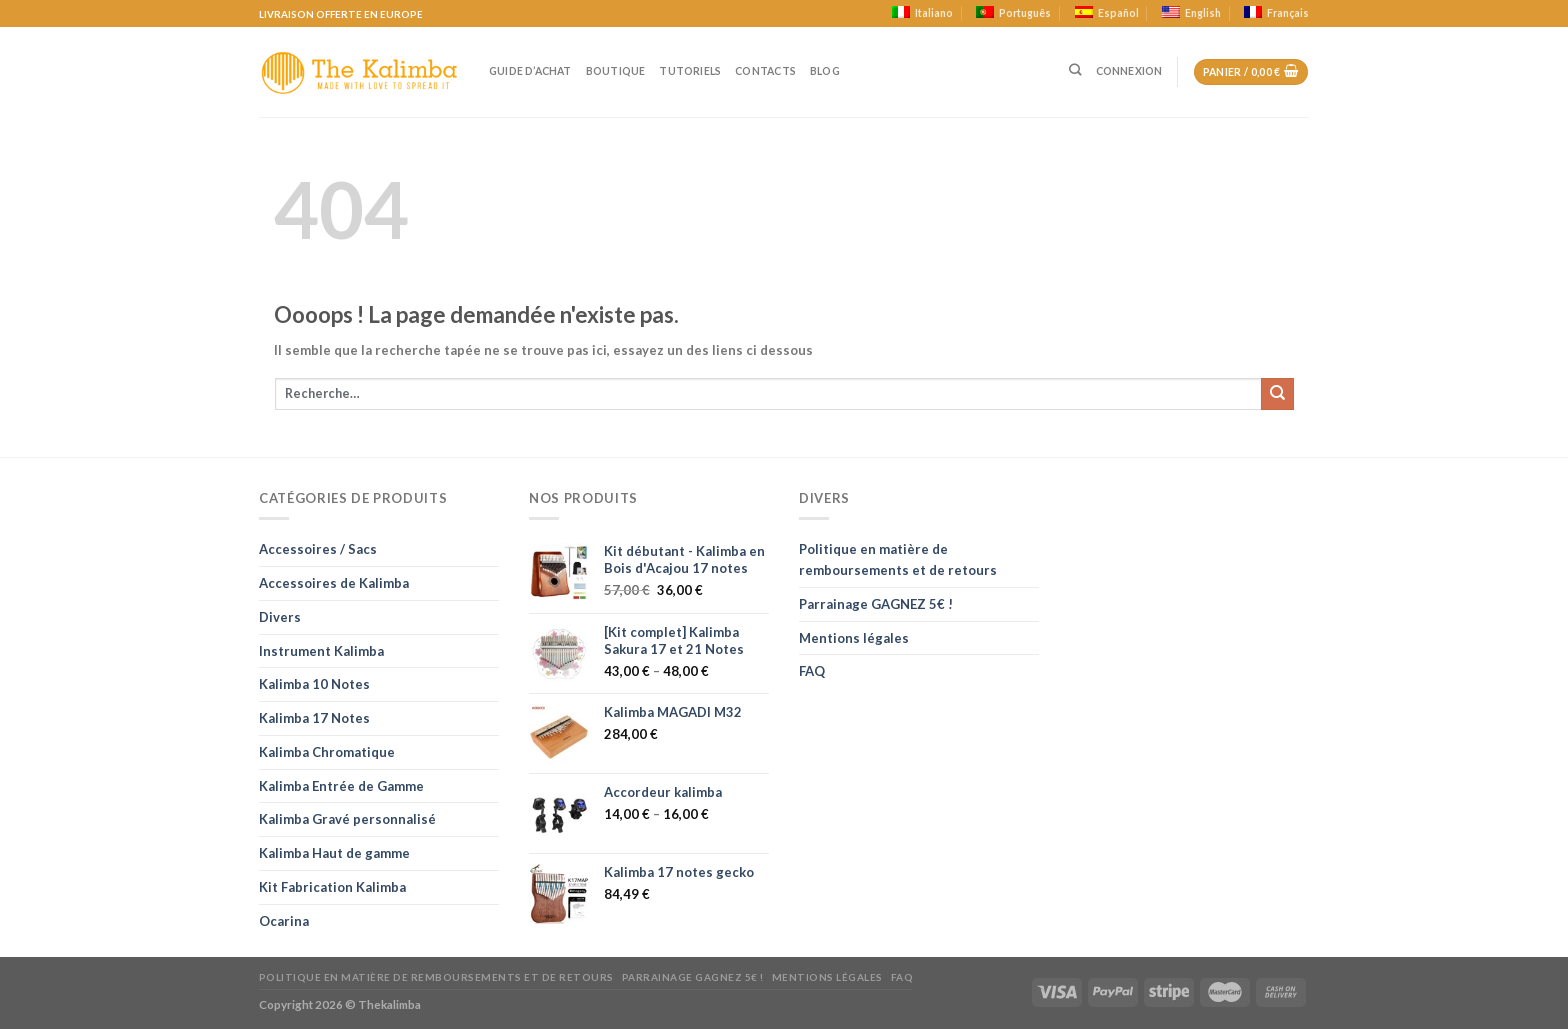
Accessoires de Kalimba (334, 583)
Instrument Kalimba (321, 651)
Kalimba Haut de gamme (334, 853)
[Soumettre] (1277, 394)
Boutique (616, 71)
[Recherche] (1075, 70)
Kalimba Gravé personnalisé (347, 819)
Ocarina (284, 921)
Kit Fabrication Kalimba (332, 887)
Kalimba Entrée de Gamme (341, 786)
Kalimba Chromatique (327, 752)
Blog (825, 71)
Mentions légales (854, 638)
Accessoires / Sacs (318, 549)
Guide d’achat (530, 71)
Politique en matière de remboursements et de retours (898, 559)
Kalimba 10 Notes (314, 684)
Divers (280, 617)
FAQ (812, 671)
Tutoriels (690, 71)
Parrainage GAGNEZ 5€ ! (876, 604)
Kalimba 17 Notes (314, 718)
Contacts (765, 71)
